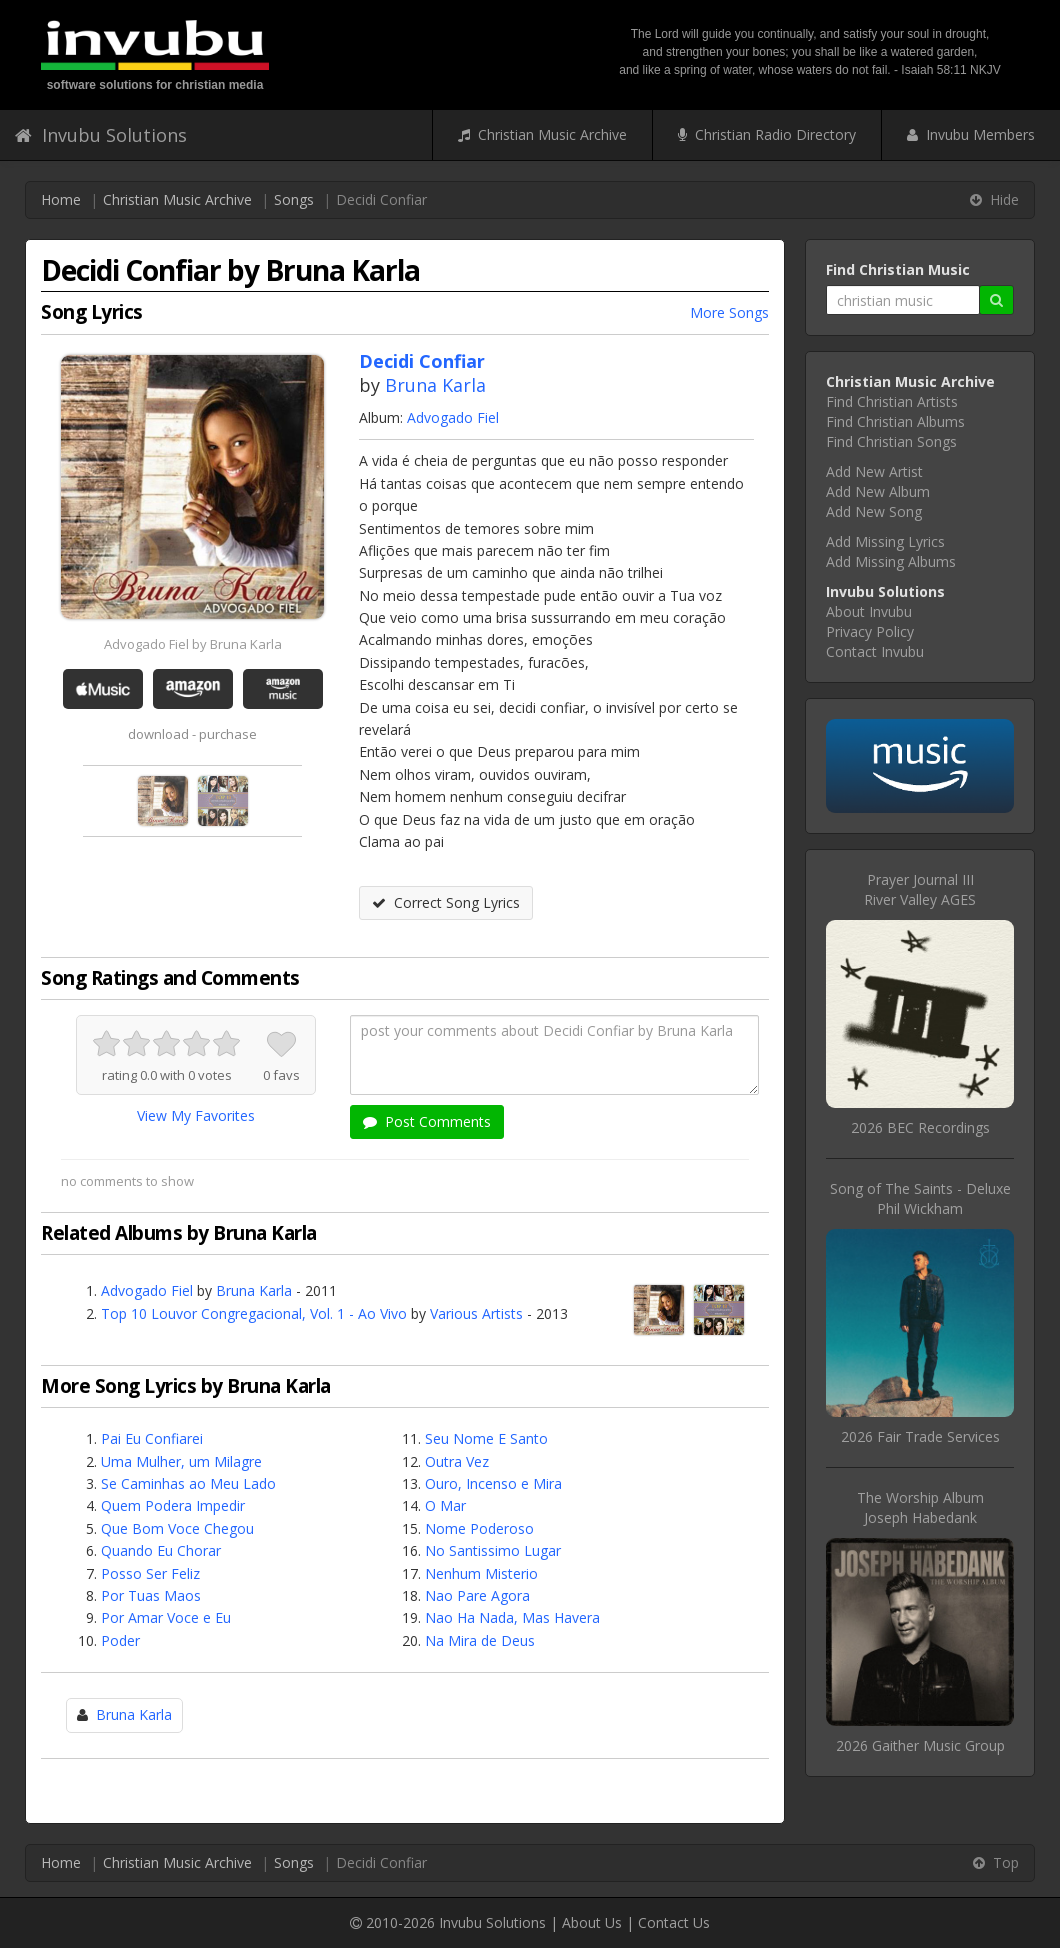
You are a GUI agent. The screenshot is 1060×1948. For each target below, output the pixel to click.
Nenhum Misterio (481, 1573)
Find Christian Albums (895, 421)
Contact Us (674, 1922)
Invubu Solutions (101, 135)
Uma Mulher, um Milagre (181, 1461)
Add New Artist (874, 471)
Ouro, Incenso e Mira (493, 1483)
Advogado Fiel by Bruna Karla (193, 644)
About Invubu (869, 611)
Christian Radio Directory (767, 134)
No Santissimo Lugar (493, 1550)
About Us (592, 1922)
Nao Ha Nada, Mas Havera (512, 1617)
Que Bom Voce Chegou (177, 1528)
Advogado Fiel (453, 417)
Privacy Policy (870, 631)
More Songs (729, 312)
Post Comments (427, 1121)
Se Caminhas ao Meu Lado (188, 1483)
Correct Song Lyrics (446, 902)
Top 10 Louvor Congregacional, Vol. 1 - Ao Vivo (254, 1313)
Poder (120, 1640)
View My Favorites (196, 1115)
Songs (294, 199)
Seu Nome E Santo (486, 1438)
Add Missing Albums (891, 561)
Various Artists (476, 1313)
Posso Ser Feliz (150, 1573)
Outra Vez (457, 1461)
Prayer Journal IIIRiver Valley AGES (920, 889)
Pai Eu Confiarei (152, 1438)
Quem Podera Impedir (173, 1505)
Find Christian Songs (891, 441)
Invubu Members (971, 134)
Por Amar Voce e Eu (166, 1617)
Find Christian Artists (892, 401)
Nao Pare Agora (477, 1595)
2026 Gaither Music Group (920, 1745)
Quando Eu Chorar (161, 1550)
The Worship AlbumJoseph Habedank (920, 1507)
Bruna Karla (435, 385)
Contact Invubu (875, 651)
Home (61, 199)
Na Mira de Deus (480, 1640)
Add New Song (874, 511)
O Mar (445, 1505)
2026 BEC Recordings (920, 1127)
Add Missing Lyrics (885, 541)
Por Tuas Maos (151, 1595)
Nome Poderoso (479, 1528)
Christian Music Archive (542, 134)
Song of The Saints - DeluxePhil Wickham (920, 1198)
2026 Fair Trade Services (920, 1436)
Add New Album (878, 491)
